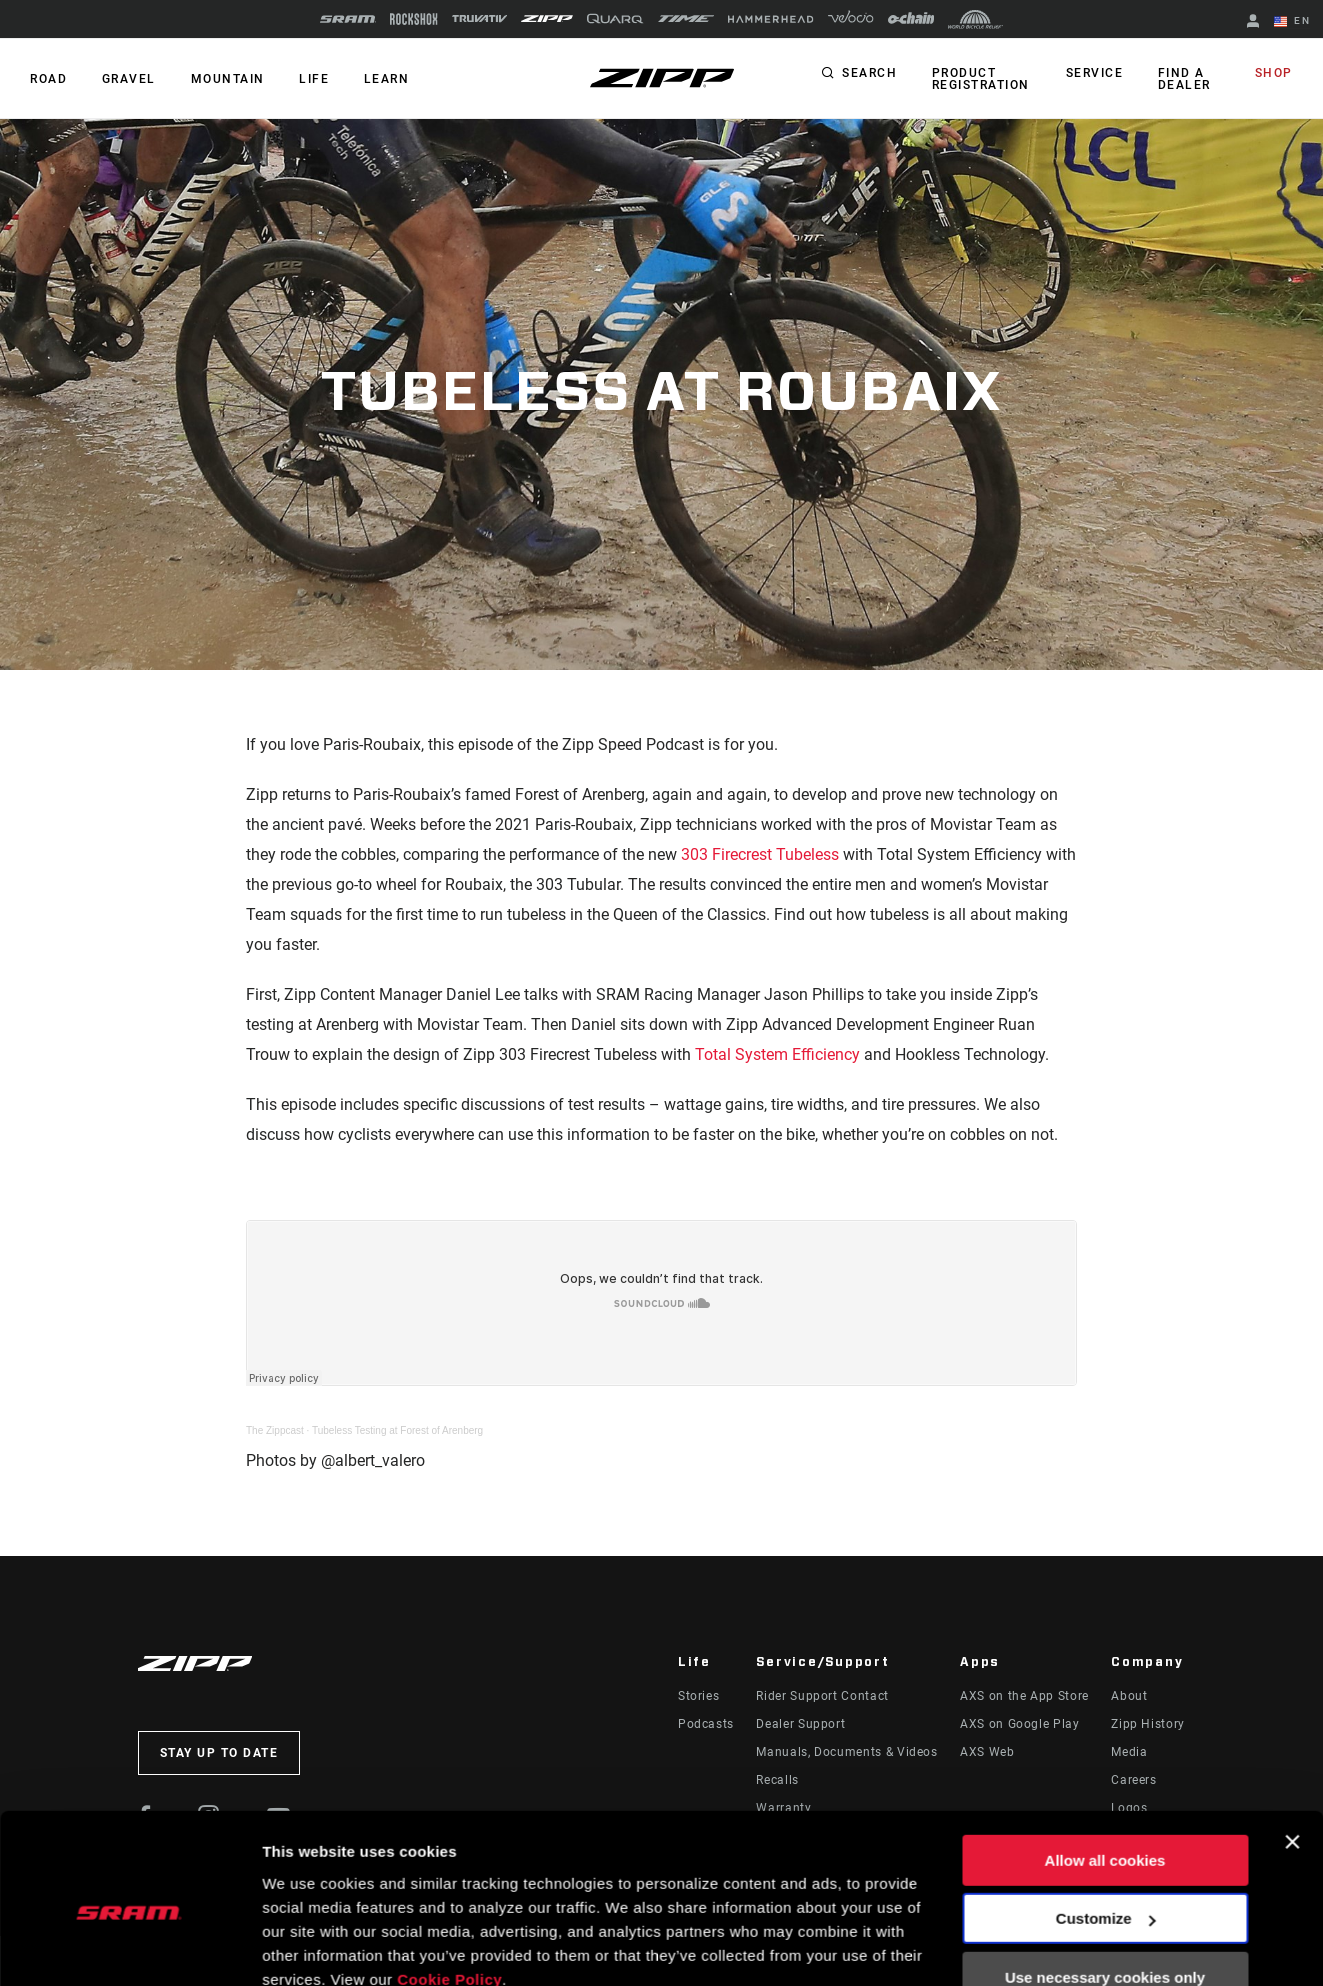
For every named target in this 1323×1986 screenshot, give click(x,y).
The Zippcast (275, 1430)
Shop (1274, 74)
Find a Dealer (1184, 79)
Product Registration (980, 79)
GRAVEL (128, 79)
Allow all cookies (1105, 1772)
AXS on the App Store (1024, 1696)
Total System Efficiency (777, 1054)
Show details (308, 1946)
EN (1292, 22)
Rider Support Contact (822, 1696)
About (1129, 1696)
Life (312, 79)
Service (1095, 74)
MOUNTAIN (226, 79)
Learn (384, 79)
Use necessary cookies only (1105, 1889)
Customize (1106, 1830)
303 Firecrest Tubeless (760, 854)
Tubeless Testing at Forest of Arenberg (397, 1430)
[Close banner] (1292, 1754)
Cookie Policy (449, 1891)
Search (869, 74)
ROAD (48, 79)
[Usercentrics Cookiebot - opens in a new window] (129, 1947)
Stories (698, 1696)
